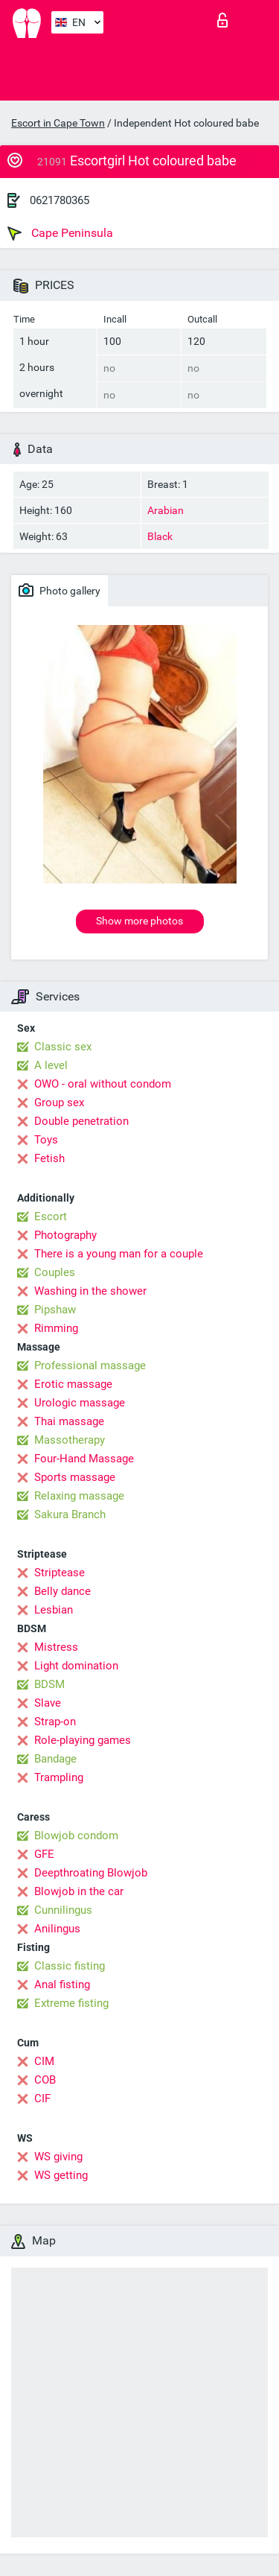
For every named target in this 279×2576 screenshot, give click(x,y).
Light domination (76, 1665)
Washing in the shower (90, 1291)
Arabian (165, 510)
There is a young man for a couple (118, 1253)
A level (51, 1065)
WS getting (61, 2175)
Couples (54, 1272)
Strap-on (55, 1721)
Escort (50, 1216)
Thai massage (69, 1421)
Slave (47, 1703)
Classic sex (63, 1046)
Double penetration (81, 1121)
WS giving (58, 2156)
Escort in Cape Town (58, 123)
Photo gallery (59, 590)
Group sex (59, 1102)
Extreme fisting (71, 2003)
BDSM (49, 1684)
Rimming (56, 1328)
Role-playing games (82, 1740)
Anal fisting (62, 1984)
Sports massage (74, 1477)
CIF (42, 2098)
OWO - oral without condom (102, 1084)
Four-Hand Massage (84, 1458)
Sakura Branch (70, 1514)
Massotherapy (69, 1440)
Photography (65, 1235)
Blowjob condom (76, 1835)
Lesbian (53, 1610)
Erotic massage (73, 1384)
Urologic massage (79, 1402)
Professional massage (90, 1365)
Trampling (58, 1777)
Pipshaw (55, 1309)
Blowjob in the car (79, 1891)
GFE (44, 1854)
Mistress (56, 1647)
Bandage (55, 1759)
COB (45, 2080)
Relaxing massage (79, 1496)
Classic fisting (69, 1966)
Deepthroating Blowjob (90, 1872)
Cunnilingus (63, 1910)
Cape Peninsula (60, 233)
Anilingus (57, 1928)
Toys (46, 1139)
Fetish (49, 1158)
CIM (44, 2061)
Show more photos (139, 921)
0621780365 (59, 200)
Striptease (59, 1572)
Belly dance (62, 1591)
